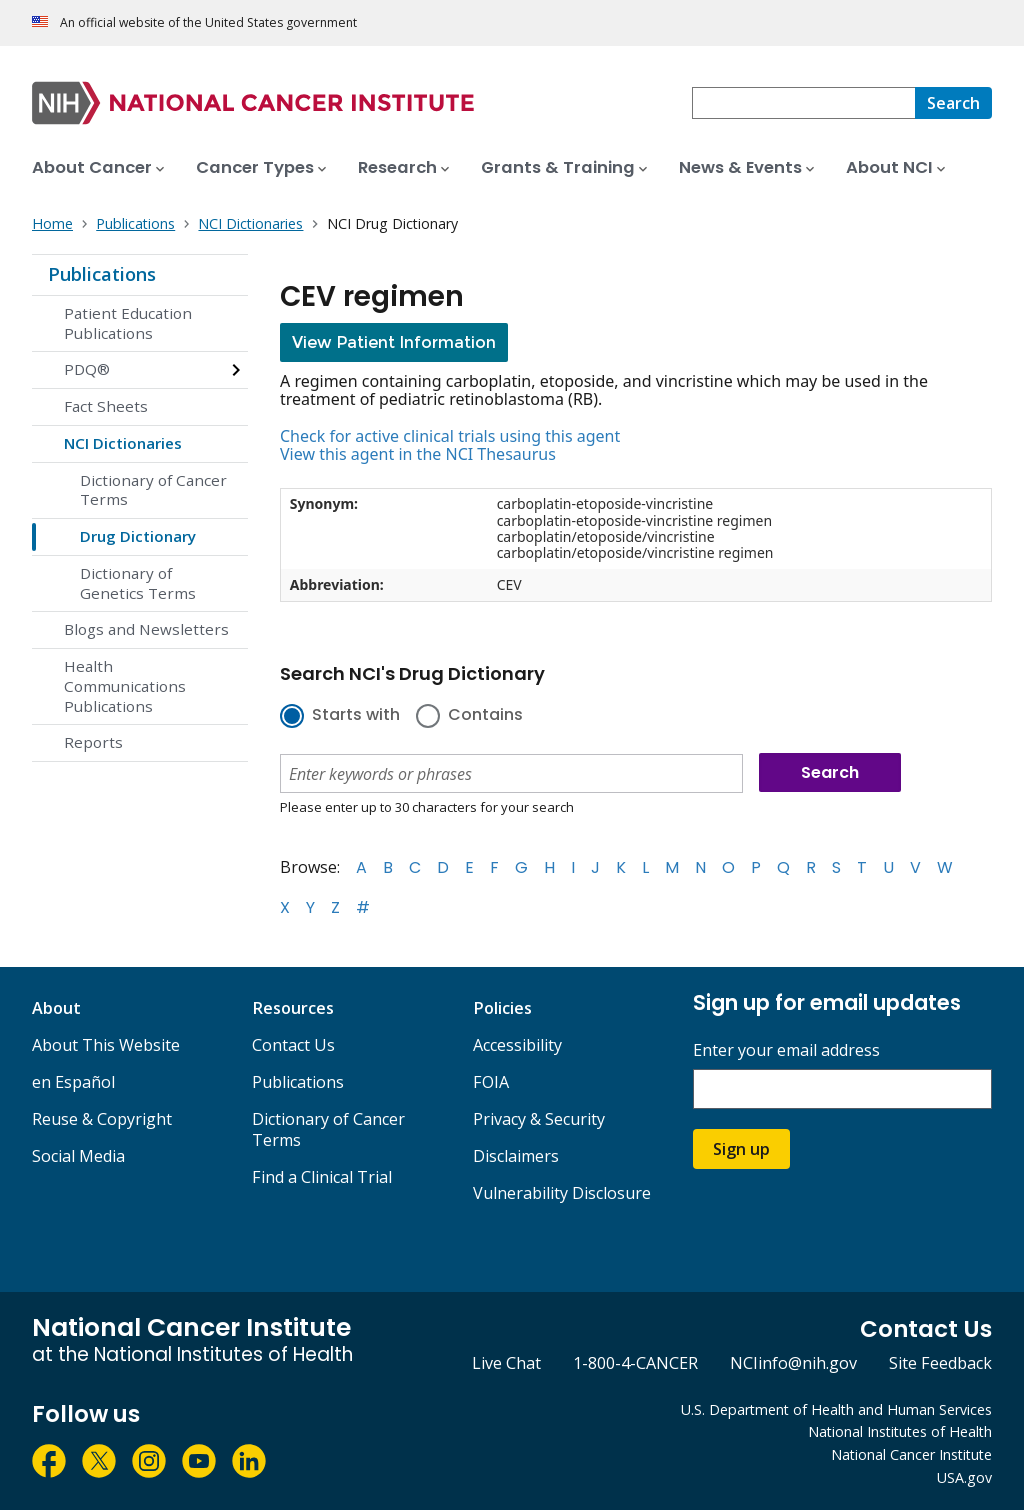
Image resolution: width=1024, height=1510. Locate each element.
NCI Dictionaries (123, 443)
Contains (485, 716)
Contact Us (293, 1045)
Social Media (78, 1156)
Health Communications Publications (125, 686)
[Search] (953, 103)
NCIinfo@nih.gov (793, 1363)
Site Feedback (940, 1363)
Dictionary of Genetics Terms (138, 583)
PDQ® (87, 369)
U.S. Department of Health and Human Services (836, 1409)
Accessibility (517, 1045)
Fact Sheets (106, 406)
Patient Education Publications (128, 323)
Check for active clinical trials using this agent (450, 436)
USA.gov (964, 1477)
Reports (93, 742)
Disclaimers (516, 1156)
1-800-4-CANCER (635, 1363)
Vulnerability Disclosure (562, 1193)
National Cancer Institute (911, 1454)
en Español (73, 1082)
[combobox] (803, 103)
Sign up (741, 1149)
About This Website (106, 1045)
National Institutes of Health (900, 1431)
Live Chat (506, 1363)
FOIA (491, 1082)
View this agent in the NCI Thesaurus (418, 454)
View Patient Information (394, 342)
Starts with (356, 716)
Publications (102, 274)
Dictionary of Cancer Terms (153, 490)
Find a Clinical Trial (322, 1177)
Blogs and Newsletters (146, 629)
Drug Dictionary (138, 536)
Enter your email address (786, 1050)
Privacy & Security (539, 1119)
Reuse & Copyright (102, 1119)
